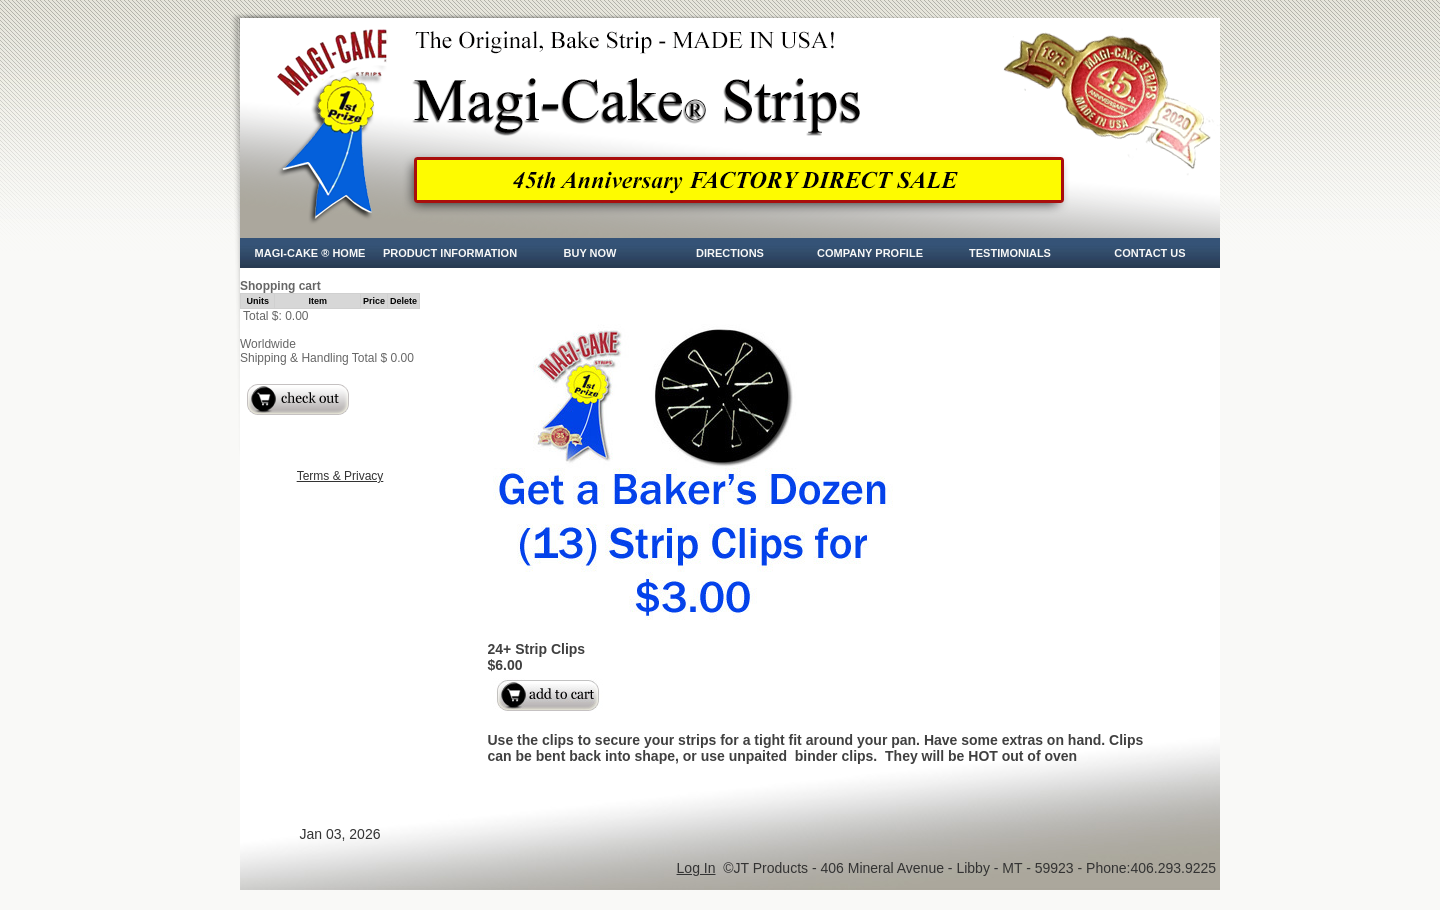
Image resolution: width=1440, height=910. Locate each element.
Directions (730, 253)
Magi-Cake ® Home (310, 253)
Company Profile (870, 253)
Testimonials (1010, 253)
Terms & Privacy (340, 476)
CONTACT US (1149, 253)
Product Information (450, 253)
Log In (696, 868)
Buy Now (590, 253)
